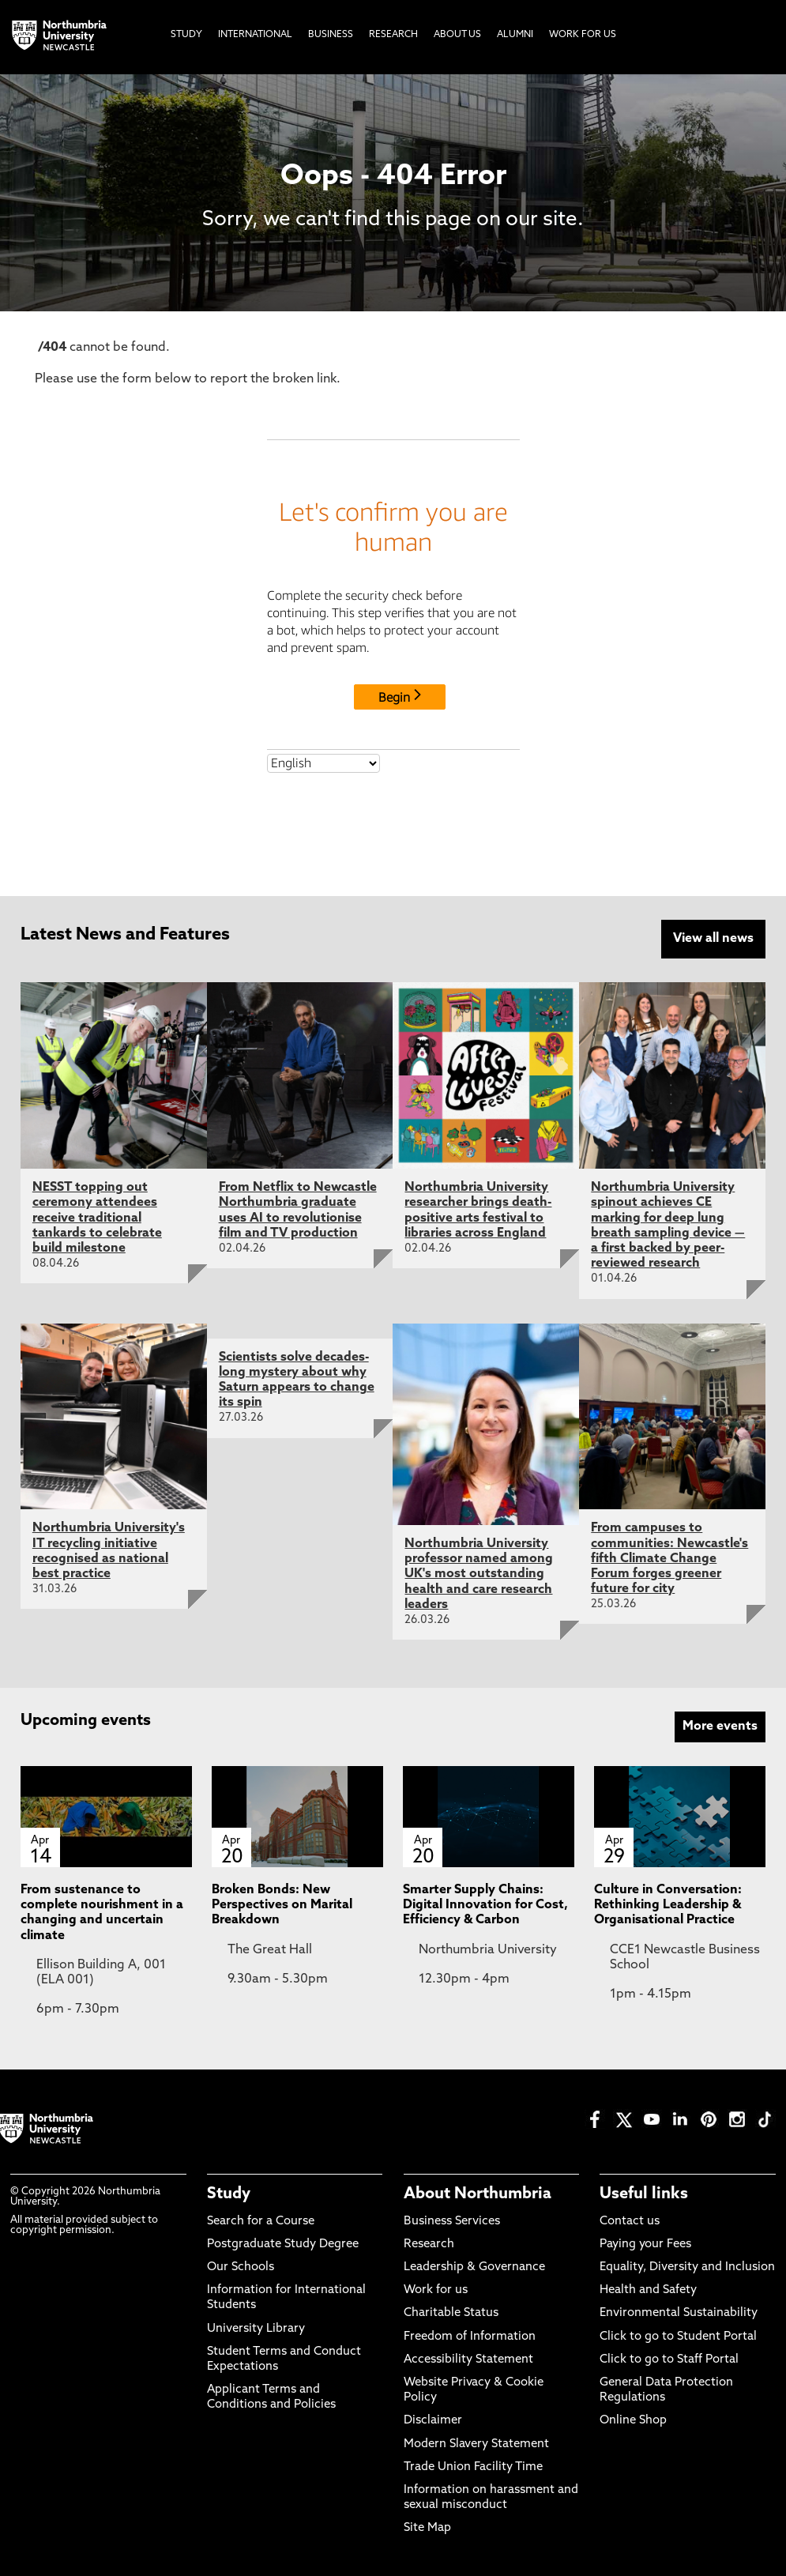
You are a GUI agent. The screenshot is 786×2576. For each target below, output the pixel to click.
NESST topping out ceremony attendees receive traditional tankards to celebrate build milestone (97, 1218)
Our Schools (240, 2267)
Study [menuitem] (186, 35)
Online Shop (633, 2421)
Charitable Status (451, 2313)
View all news (713, 938)
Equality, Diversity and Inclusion (687, 2267)
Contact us (630, 2222)
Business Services (452, 2222)
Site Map (427, 2528)
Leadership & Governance (474, 2267)
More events (720, 1726)
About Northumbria (477, 2194)
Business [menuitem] (330, 35)
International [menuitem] (255, 35)
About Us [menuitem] (457, 35)
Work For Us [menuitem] (582, 35)
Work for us (436, 2290)
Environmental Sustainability (679, 2313)
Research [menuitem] (393, 35)
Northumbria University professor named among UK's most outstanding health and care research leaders (478, 1574)
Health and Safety (648, 2290)
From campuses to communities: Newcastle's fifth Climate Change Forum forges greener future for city (669, 1558)
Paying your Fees (645, 2244)
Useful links (644, 2194)
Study (228, 2194)
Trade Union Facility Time (473, 2467)
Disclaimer (433, 2421)
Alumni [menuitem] (515, 35)
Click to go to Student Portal (678, 2337)
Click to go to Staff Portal (669, 2360)
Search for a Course (260, 2222)
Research (429, 2244)
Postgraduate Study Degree (283, 2244)
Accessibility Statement (468, 2360)
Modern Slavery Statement (476, 2444)
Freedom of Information (470, 2337)
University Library (256, 2329)
